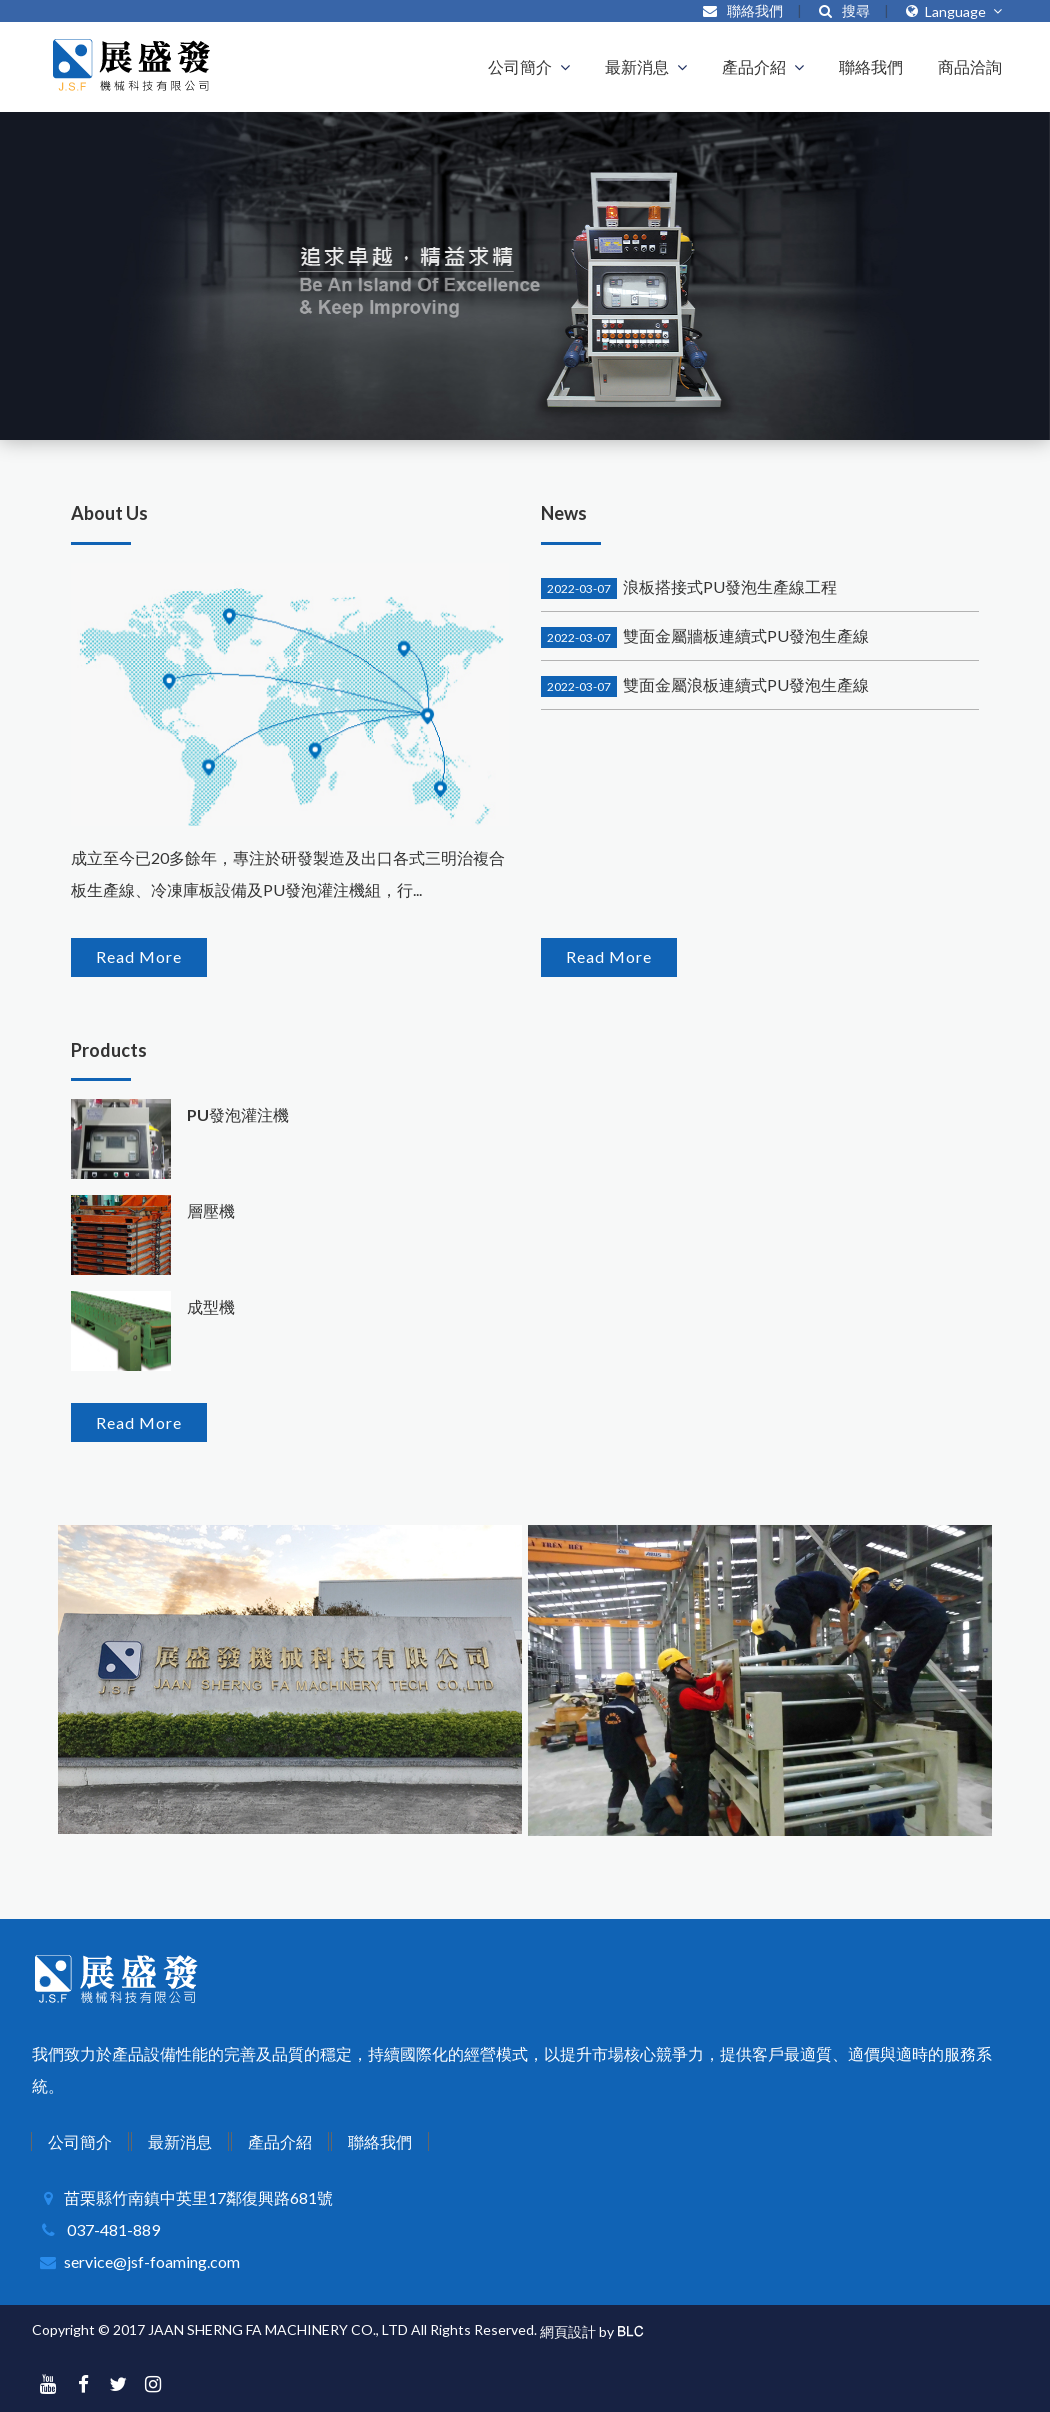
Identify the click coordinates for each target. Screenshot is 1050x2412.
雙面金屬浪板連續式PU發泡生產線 (705, 684)
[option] (525, 276)
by (606, 2331)
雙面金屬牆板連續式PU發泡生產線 (705, 635)
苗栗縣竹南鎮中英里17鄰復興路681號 (198, 2197)
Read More (139, 956)
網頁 (554, 2331)
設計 (582, 2331)
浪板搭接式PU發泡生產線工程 (689, 586)
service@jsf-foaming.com (152, 2261)
